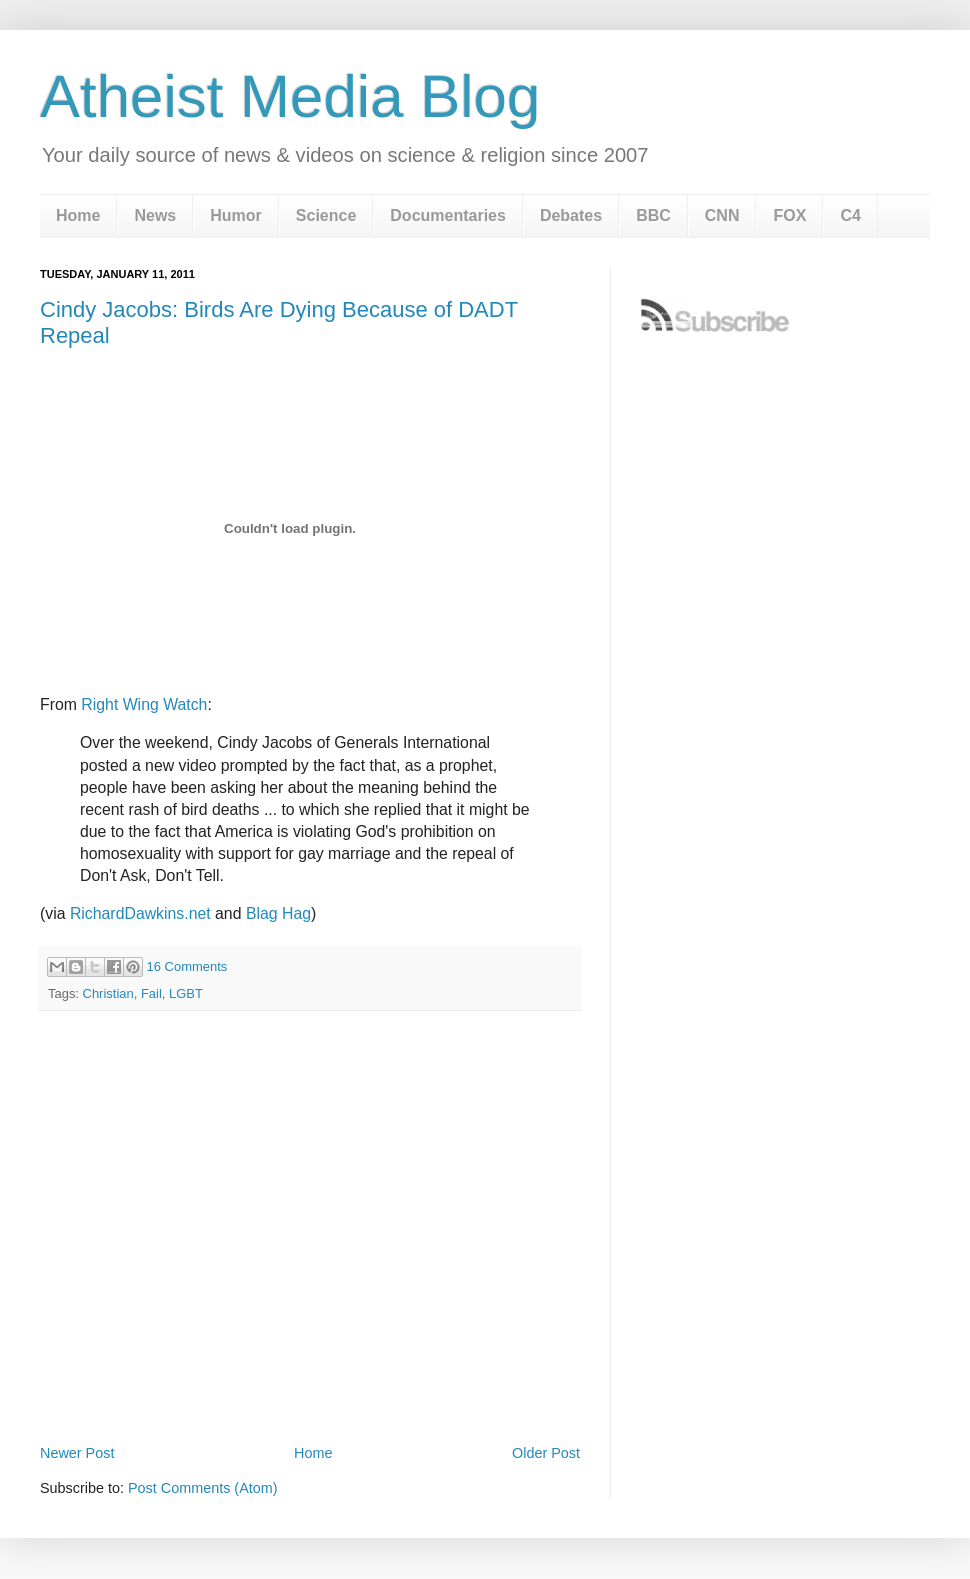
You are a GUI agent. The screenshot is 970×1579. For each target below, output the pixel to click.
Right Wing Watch (144, 704)
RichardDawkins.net (140, 913)
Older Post (546, 1453)
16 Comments (187, 966)
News (155, 215)
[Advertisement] (187, 1226)
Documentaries (448, 215)
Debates (571, 215)
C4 (850, 215)
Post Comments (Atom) (203, 1488)
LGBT (186, 993)
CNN (722, 215)
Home (78, 215)
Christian (108, 993)
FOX (789, 215)
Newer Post (77, 1453)
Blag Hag (278, 913)
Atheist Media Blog (290, 96)
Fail (151, 993)
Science (326, 215)
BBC (653, 215)
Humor (236, 215)
